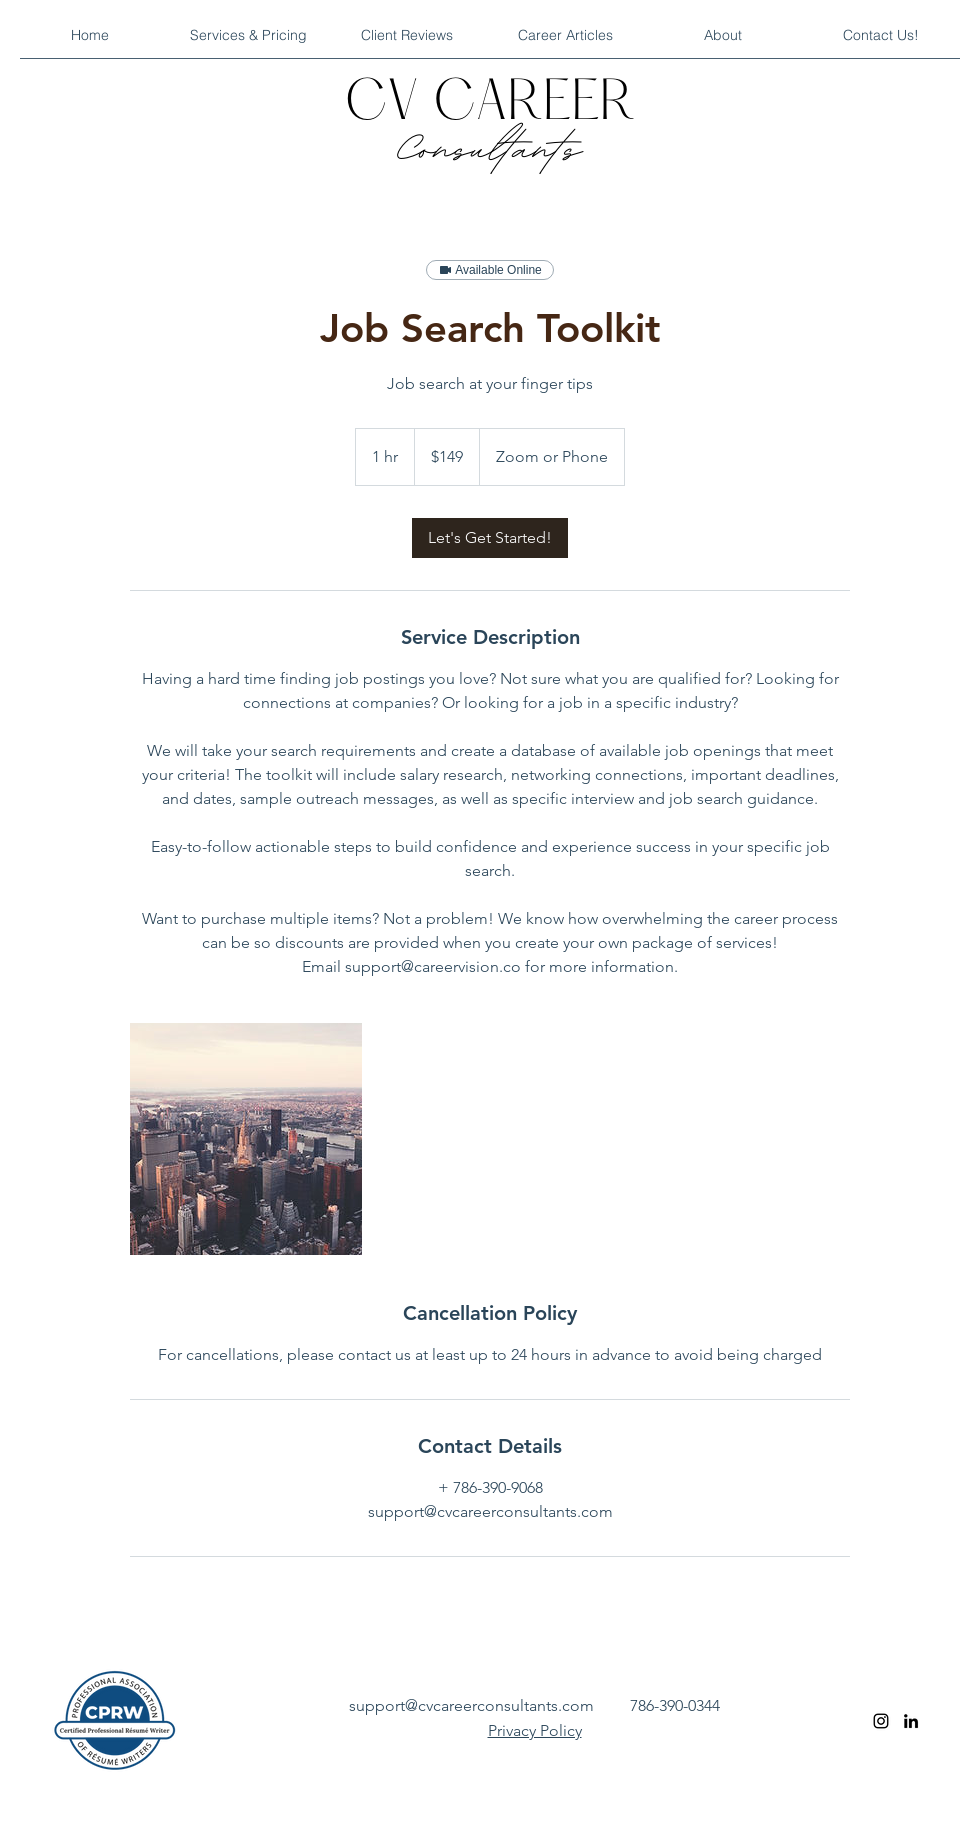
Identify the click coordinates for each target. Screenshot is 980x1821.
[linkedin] (911, 1721)
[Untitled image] (246, 1139)
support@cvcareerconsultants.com (471, 1705)
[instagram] (881, 1721)
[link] (490, 538)
